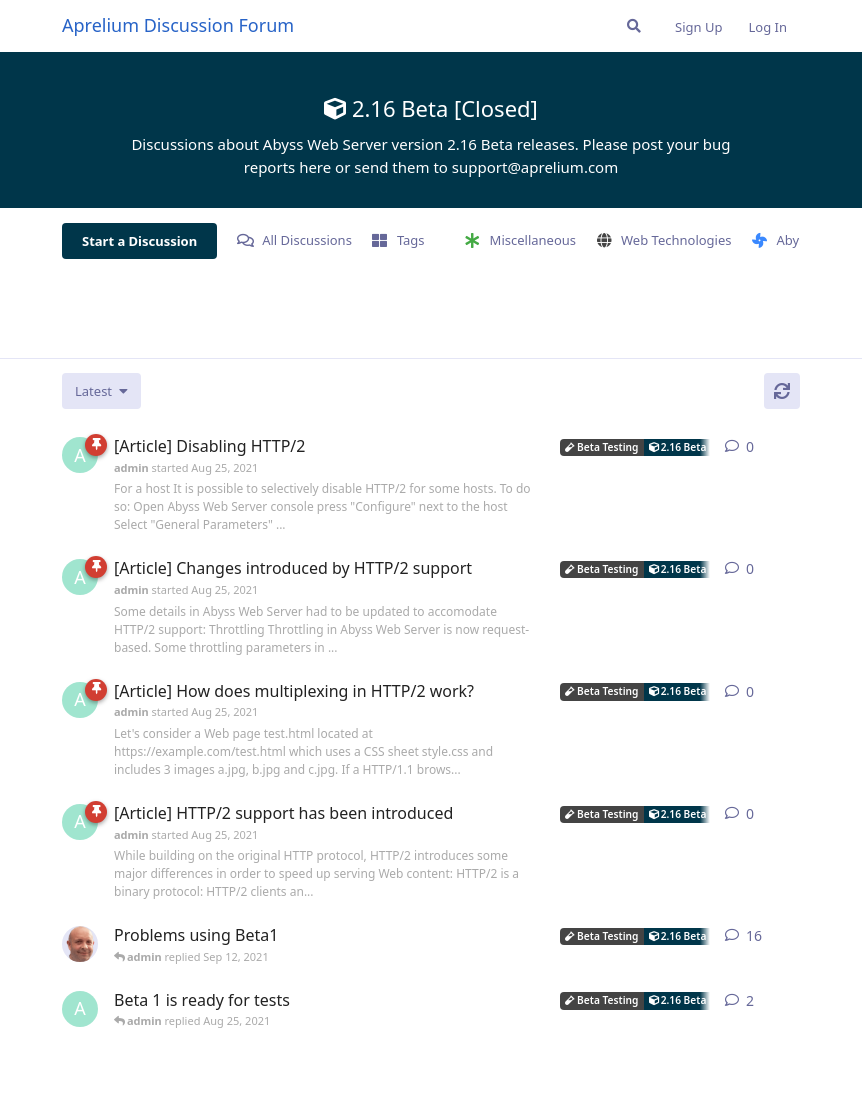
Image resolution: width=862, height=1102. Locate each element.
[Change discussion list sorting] (101, 391)
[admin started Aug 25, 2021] (80, 455)
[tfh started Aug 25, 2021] (80, 944)
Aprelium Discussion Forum (178, 25)
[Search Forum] (634, 26)
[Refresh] (782, 391)
